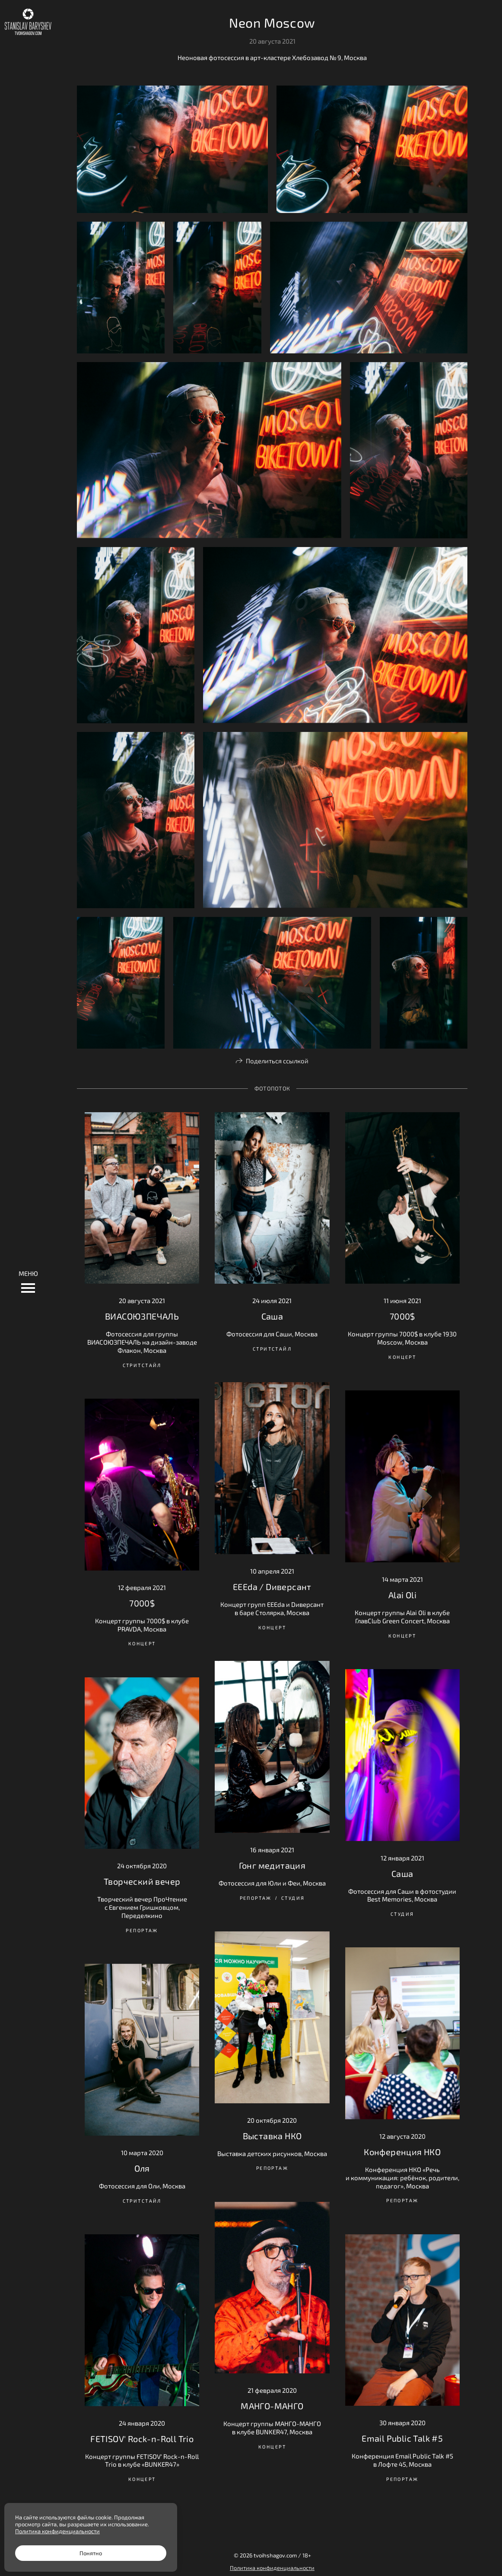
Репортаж (256, 1898)
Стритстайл (142, 1365)
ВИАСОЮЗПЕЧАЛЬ (142, 1316)
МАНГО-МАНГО (272, 2406)
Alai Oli (402, 1595)
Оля (142, 2168)
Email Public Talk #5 (402, 2438)
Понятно (90, 2553)
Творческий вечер (142, 1881)
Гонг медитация (272, 1865)
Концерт (402, 1357)
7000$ (402, 1316)
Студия (293, 1898)
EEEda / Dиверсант (272, 1586)
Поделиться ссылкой (277, 1061)
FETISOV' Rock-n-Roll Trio (142, 2438)
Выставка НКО (272, 2136)
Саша (272, 1316)
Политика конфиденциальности (272, 2567)
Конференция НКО (402, 2152)
